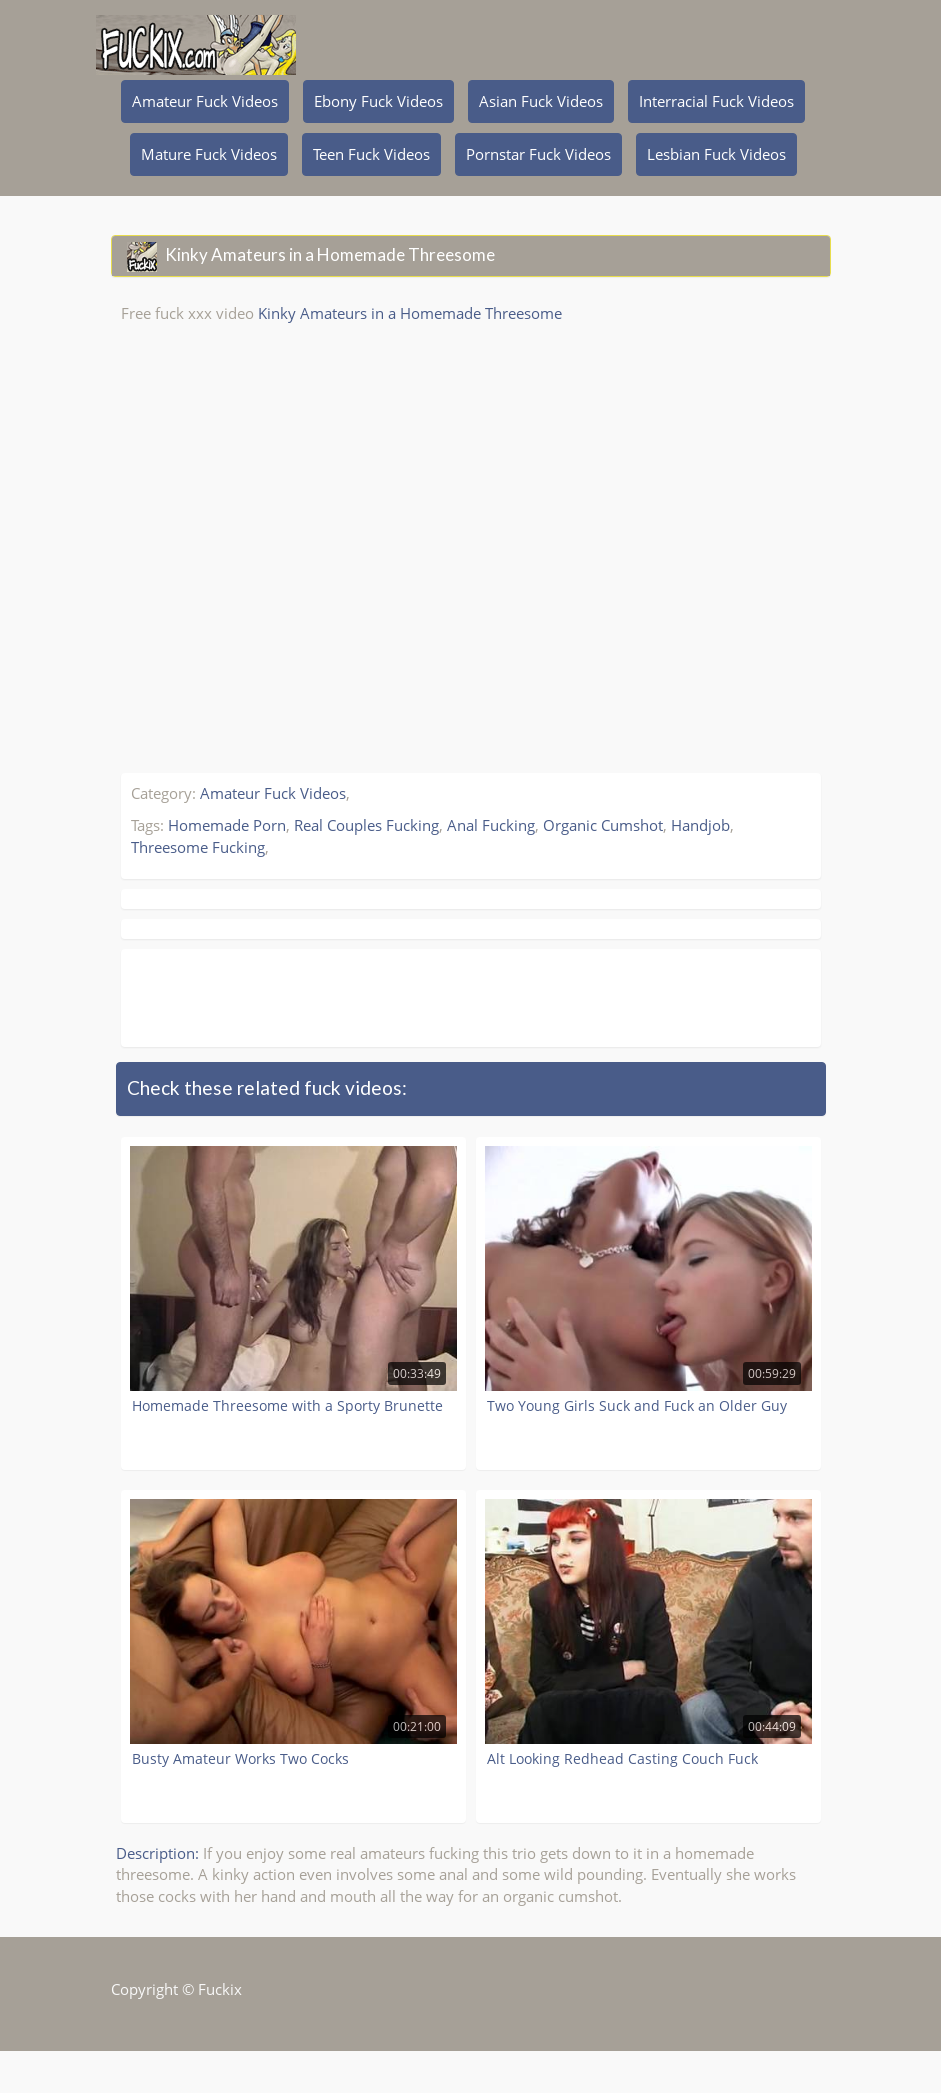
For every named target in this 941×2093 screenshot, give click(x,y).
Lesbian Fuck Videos (716, 154)
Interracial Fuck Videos (716, 101)
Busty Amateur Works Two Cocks (240, 1758)
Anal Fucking (491, 825)
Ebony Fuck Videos (378, 101)
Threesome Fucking (198, 847)
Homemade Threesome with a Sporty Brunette (287, 1405)
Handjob (700, 825)
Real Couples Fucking (366, 825)
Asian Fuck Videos (541, 101)
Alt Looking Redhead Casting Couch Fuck (622, 1758)
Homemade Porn (227, 825)
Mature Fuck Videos (209, 154)
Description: (157, 1853)
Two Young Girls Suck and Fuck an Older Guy (637, 1405)
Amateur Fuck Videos (205, 101)
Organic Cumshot (603, 825)
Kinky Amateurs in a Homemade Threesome (410, 313)
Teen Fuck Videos (371, 154)
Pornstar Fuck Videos (538, 154)
